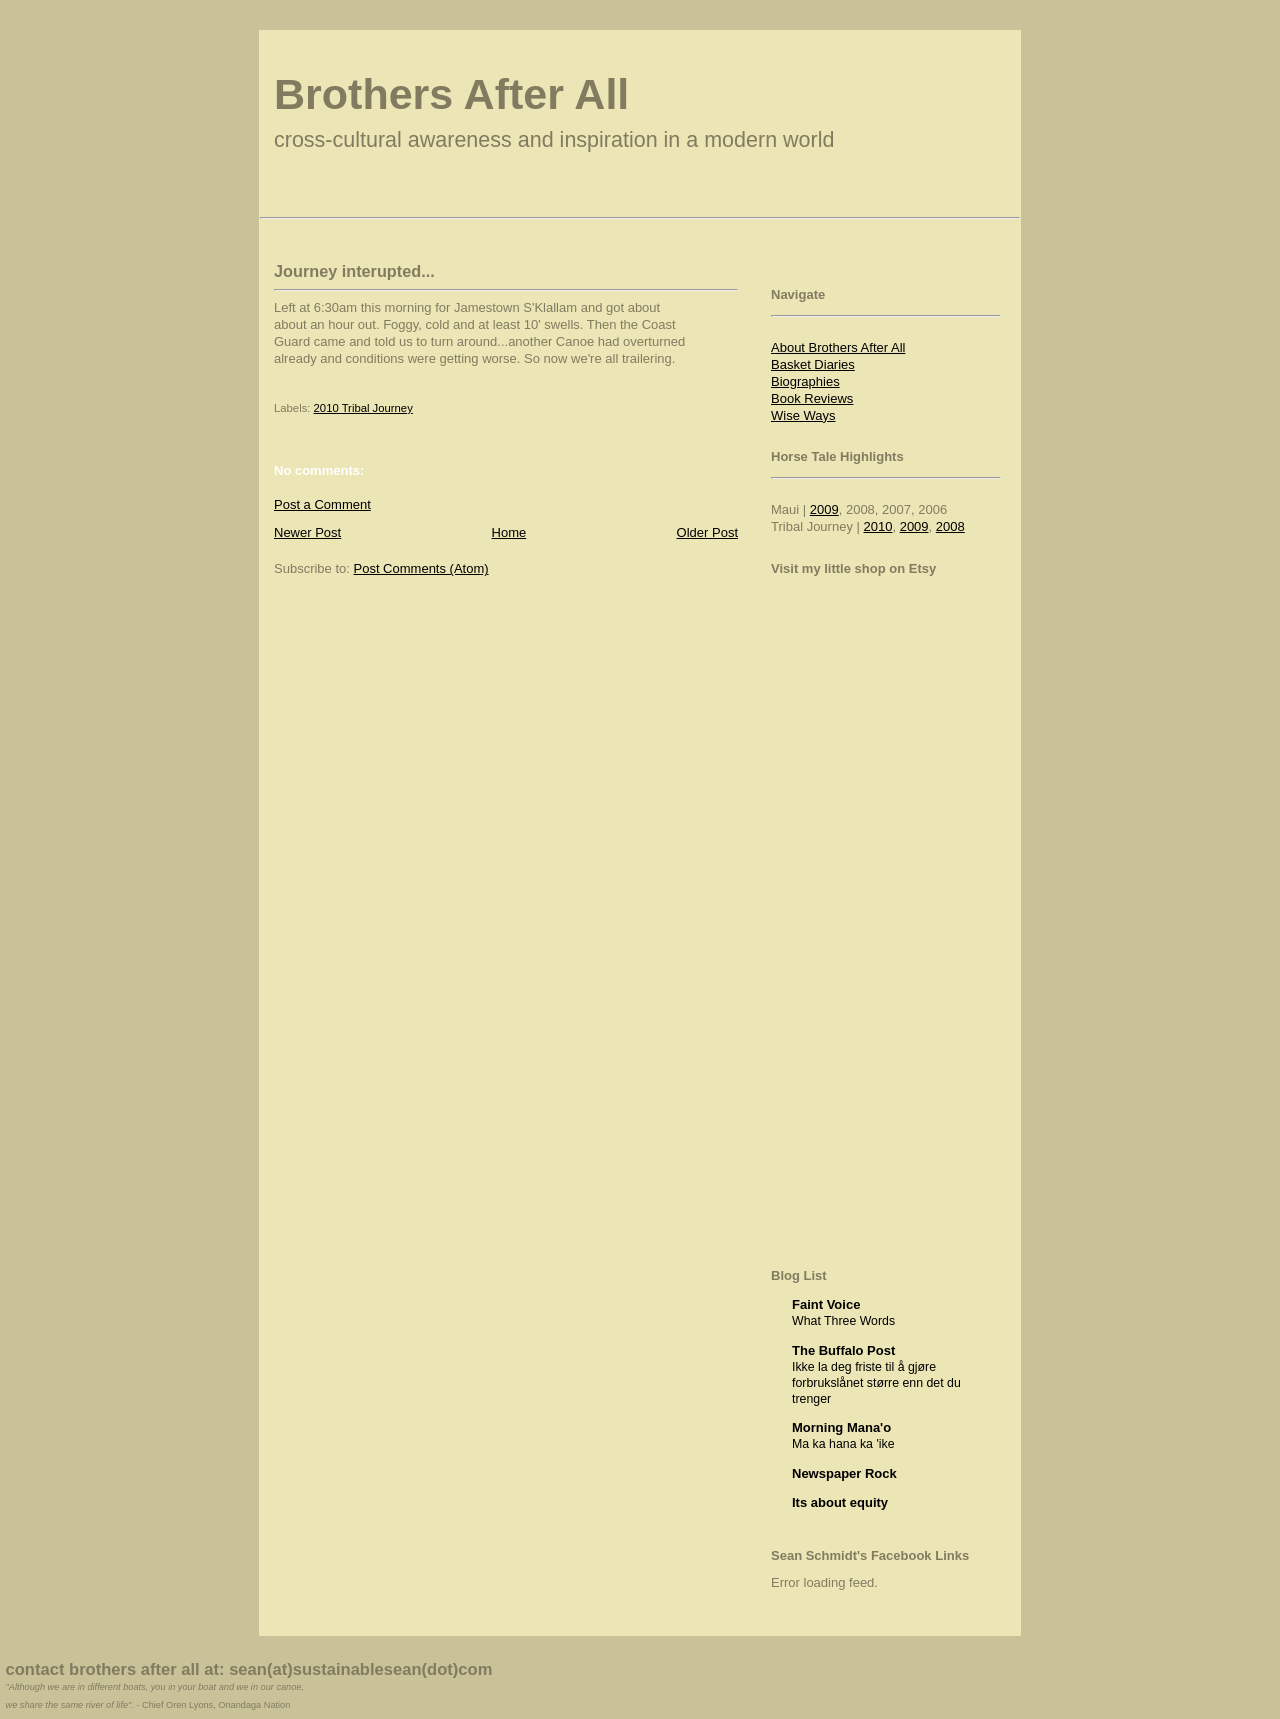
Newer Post (307, 532)
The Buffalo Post (843, 1350)
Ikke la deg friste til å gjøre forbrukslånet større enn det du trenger (876, 1383)
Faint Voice (826, 1304)
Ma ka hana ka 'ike (843, 1444)
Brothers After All (451, 94)
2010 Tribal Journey (363, 408)
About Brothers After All (838, 347)
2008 (950, 526)
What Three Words (843, 1321)
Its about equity (840, 1502)
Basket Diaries (813, 364)
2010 (878, 526)
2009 (824, 509)
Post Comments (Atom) (421, 568)
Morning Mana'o (841, 1427)
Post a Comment (322, 504)
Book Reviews (812, 398)
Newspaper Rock (844, 1473)
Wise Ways (803, 415)
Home (509, 532)
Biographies (805, 381)
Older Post (707, 532)
